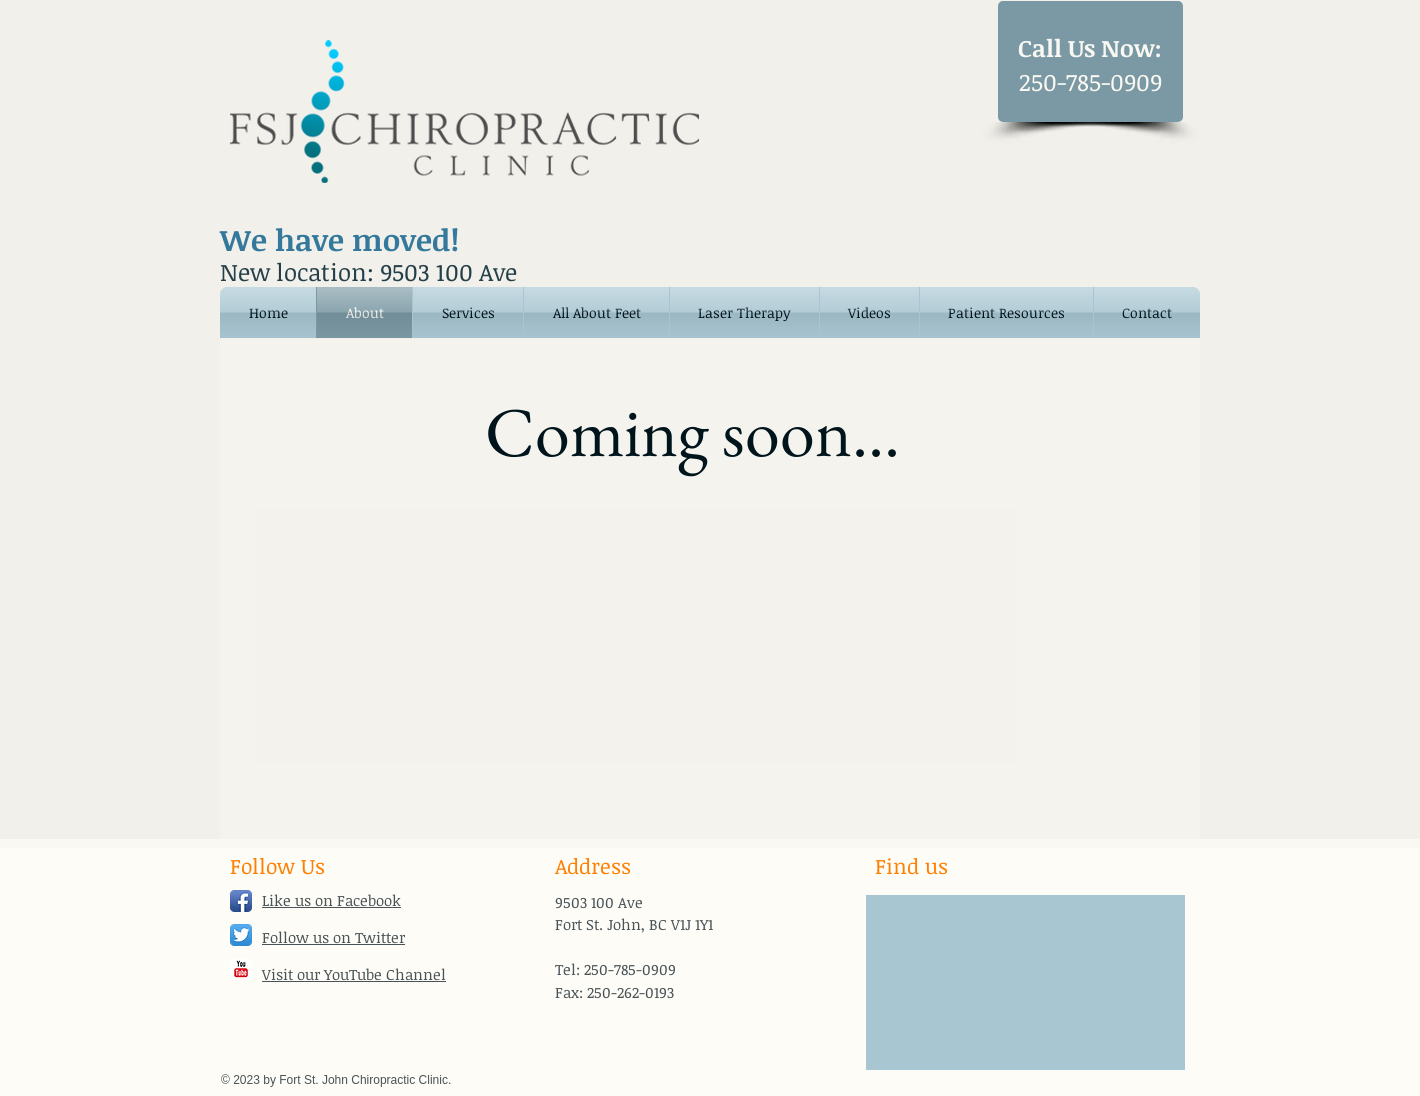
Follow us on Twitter (333, 937)
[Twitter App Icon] (241, 935)
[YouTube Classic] (241, 969)
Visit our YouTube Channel (354, 974)
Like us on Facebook (331, 900)
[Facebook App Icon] (241, 901)
